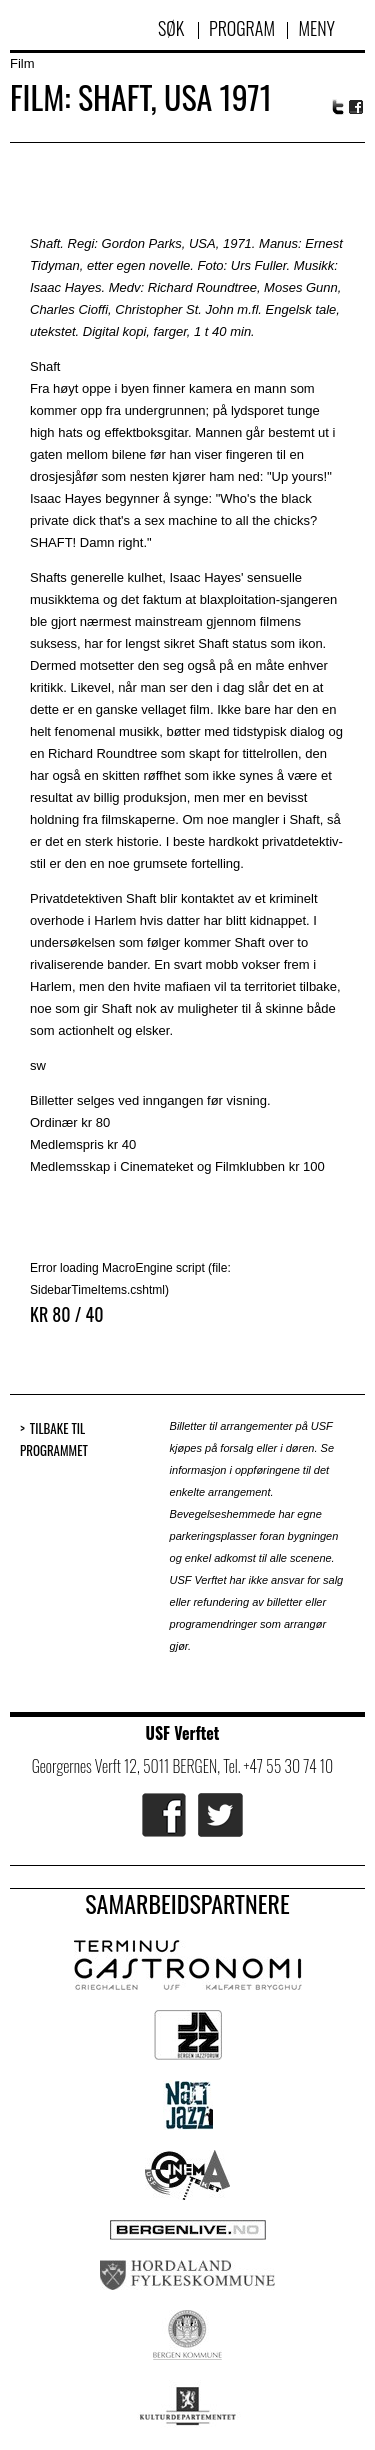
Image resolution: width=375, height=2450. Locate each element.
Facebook (357, 107)
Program (242, 28)
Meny (316, 28)
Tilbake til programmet (54, 1439)
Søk (173, 28)
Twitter (338, 107)
